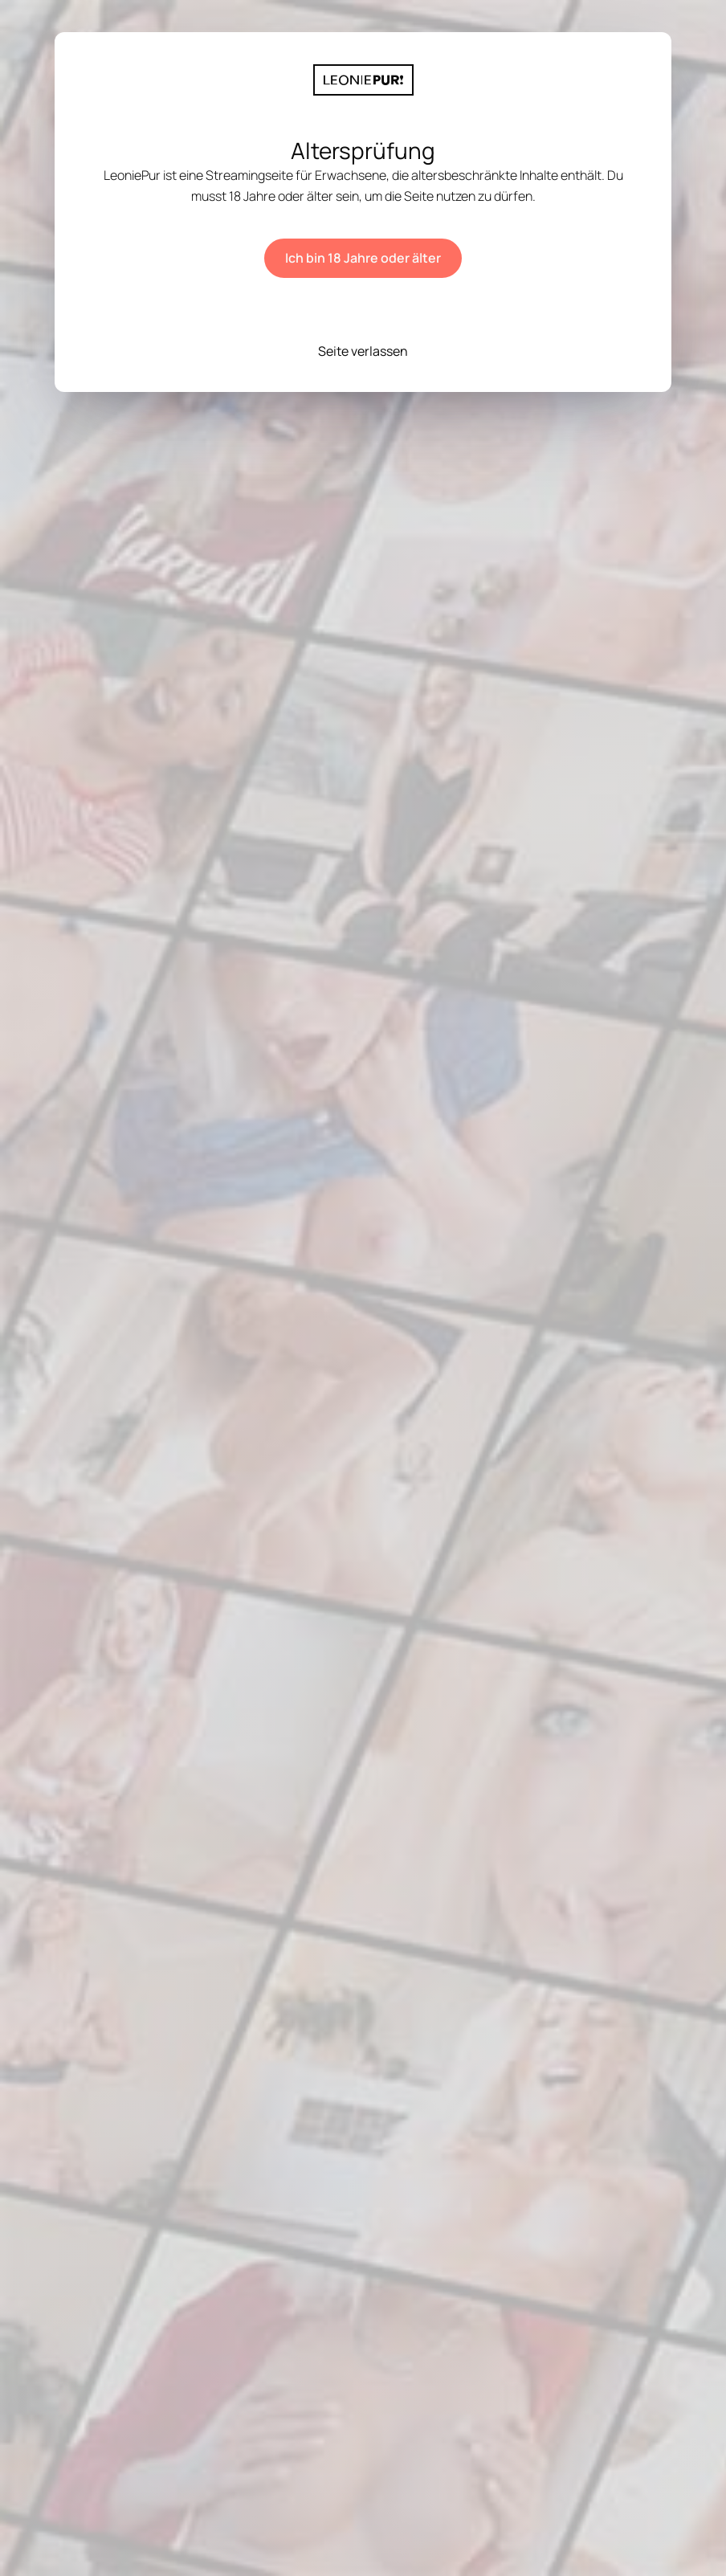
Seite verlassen (363, 351)
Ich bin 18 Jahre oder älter (363, 258)
